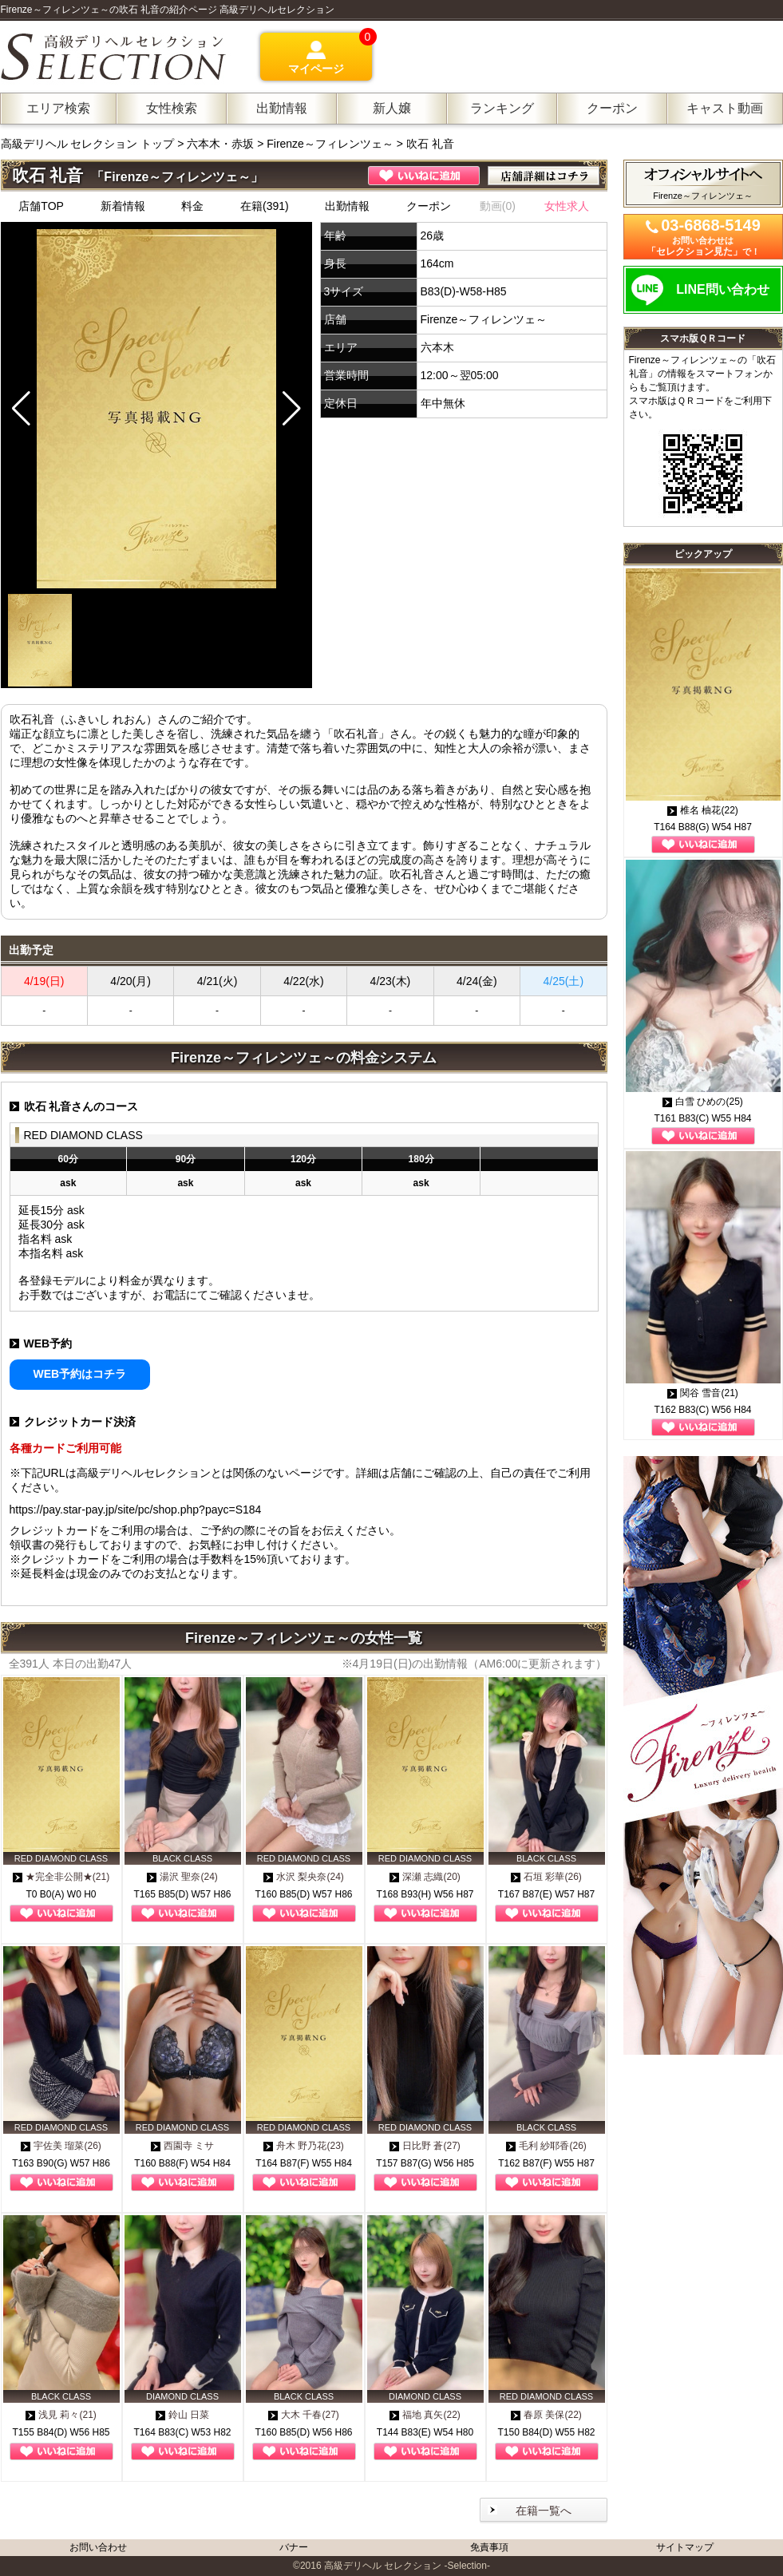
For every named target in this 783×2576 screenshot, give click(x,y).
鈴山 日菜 (182, 2414)
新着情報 (123, 206)
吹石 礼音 (430, 143)
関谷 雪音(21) (702, 1393)
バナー (293, 2547)
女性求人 (566, 206)
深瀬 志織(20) (425, 1876)
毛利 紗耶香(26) (546, 2145)
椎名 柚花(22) (702, 810)
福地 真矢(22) (425, 2414)
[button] (292, 408)
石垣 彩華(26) (546, 1876)
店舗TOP (41, 206)
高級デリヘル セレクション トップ (89, 143)
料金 (192, 206)
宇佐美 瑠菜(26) (61, 2145)
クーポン (428, 206)
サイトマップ (685, 2547)
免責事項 (489, 2547)
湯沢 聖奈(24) (182, 1876)
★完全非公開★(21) (61, 1876)
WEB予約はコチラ (80, 1373)
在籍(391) (264, 206)
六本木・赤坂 (220, 143)
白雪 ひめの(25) (702, 1101)
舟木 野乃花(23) (303, 2145)
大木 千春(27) (303, 2414)
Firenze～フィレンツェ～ (330, 143)
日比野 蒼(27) (425, 2145)
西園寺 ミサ (182, 2145)
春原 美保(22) (546, 2414)
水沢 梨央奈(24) (303, 1876)
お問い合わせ (98, 2547)
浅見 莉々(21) (61, 2414)
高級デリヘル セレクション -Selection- (407, 2565)
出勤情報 (347, 206)
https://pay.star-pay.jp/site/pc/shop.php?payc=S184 (136, 1509)
